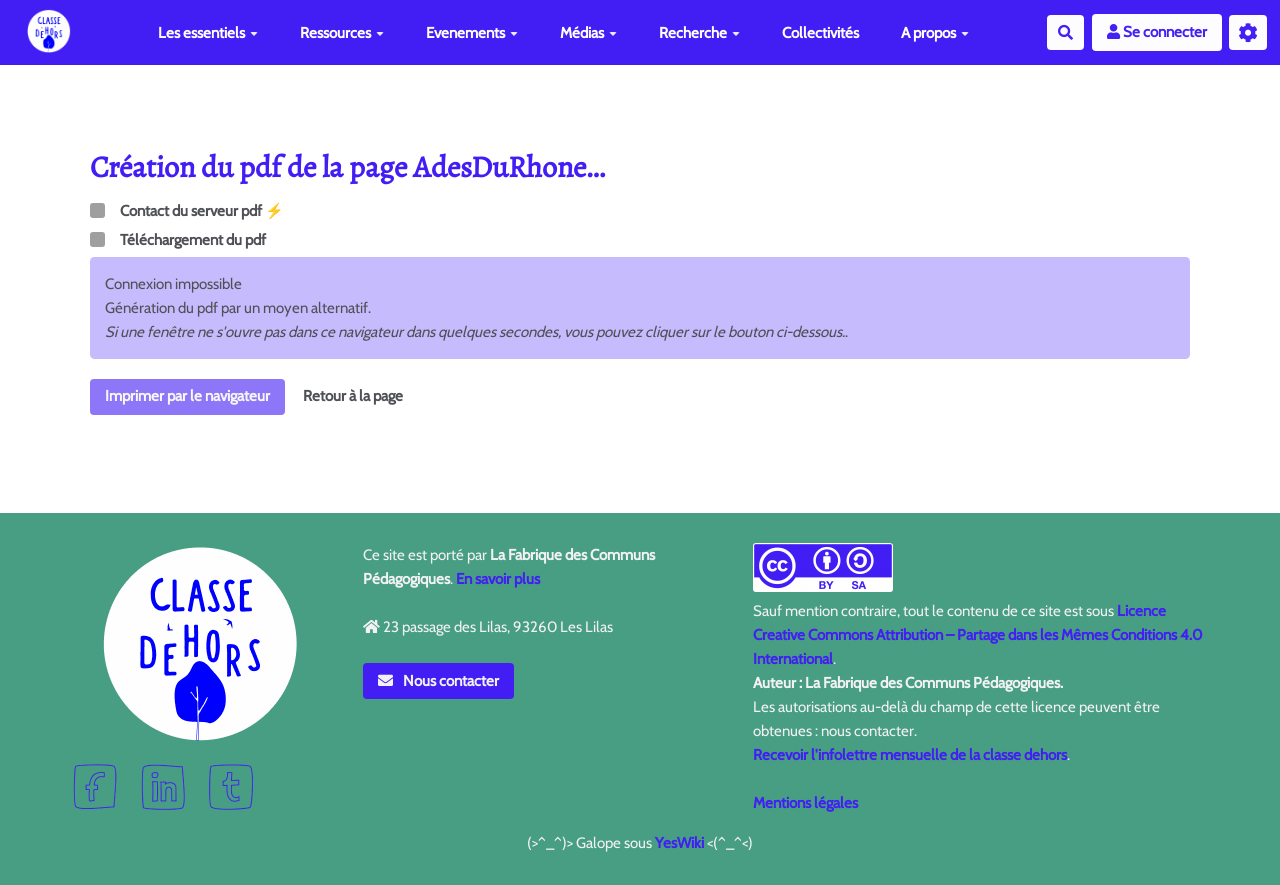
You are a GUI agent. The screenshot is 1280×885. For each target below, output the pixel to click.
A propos (935, 33)
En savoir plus (498, 579)
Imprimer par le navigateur (187, 396)
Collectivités (820, 33)
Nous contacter (439, 681)
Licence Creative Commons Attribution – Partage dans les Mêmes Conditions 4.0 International (977, 635)
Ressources (342, 33)
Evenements (472, 33)
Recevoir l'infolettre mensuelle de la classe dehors (910, 755)
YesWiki (679, 843)
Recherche (699, 33)
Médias (588, 33)
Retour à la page (353, 396)
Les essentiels (208, 33)
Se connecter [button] (1157, 32)
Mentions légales (805, 803)
